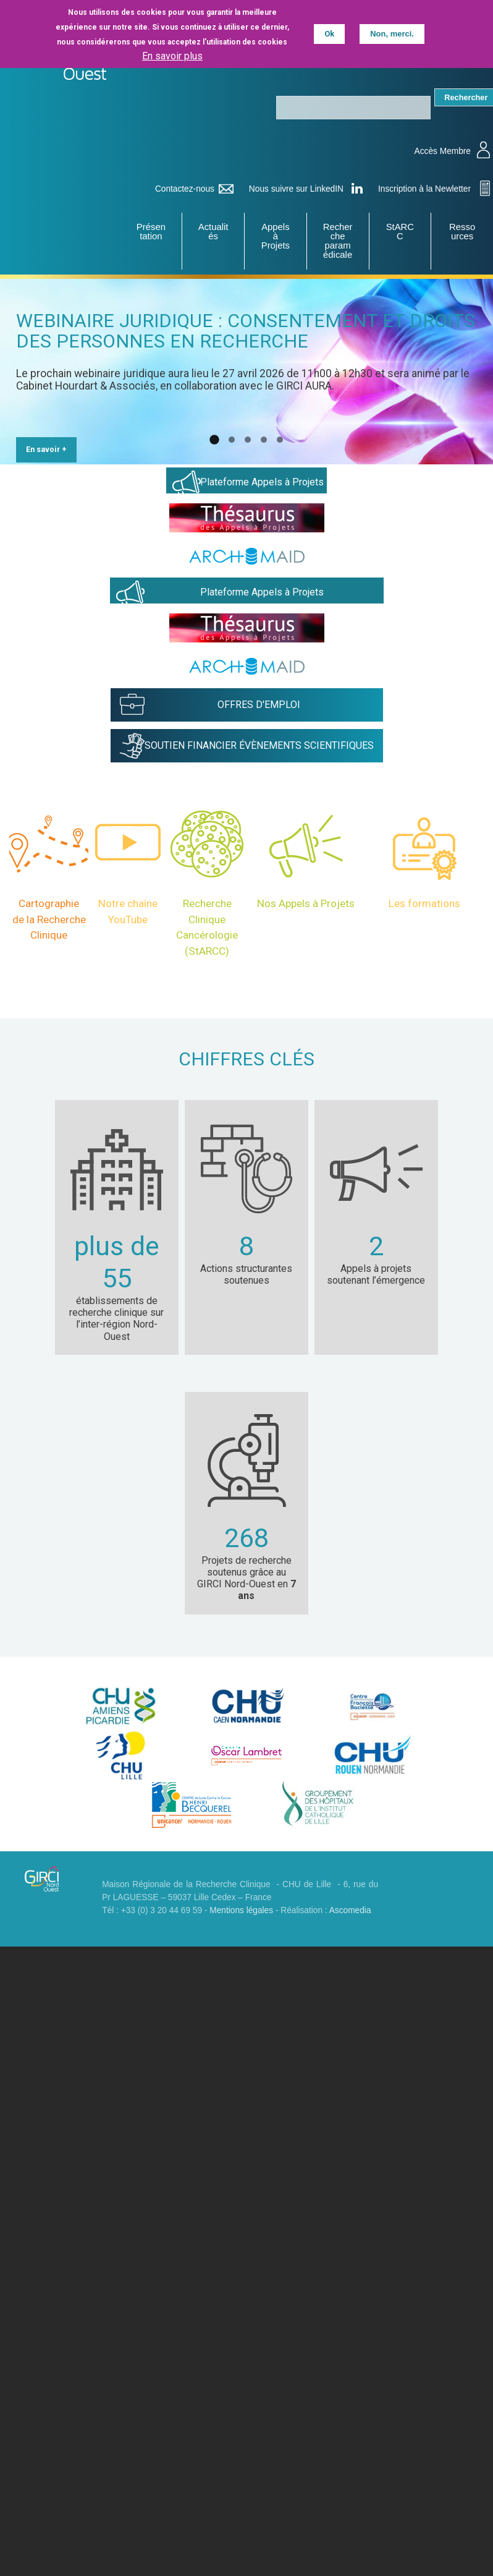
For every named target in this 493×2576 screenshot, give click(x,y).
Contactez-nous (184, 189)
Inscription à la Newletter (424, 189)
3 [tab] (248, 423)
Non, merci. (392, 33)
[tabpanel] (246, 372)
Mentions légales (241, 1893)
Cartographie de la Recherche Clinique (49, 902)
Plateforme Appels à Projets (262, 465)
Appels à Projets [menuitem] (275, 236)
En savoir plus (172, 55)
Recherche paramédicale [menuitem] (337, 241)
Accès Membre (443, 151)
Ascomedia (350, 1893)
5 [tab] (280, 423)
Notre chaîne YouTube (128, 894)
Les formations (424, 886)
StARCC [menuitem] (400, 232)
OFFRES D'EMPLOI (258, 687)
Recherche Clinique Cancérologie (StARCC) (207, 910)
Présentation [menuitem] (151, 232)
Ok (329, 33)
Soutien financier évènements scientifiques (259, 728)
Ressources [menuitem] (462, 232)
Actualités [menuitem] (213, 232)
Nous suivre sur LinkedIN (296, 189)
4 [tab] (264, 423)
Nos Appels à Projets (306, 886)
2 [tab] (232, 423)
